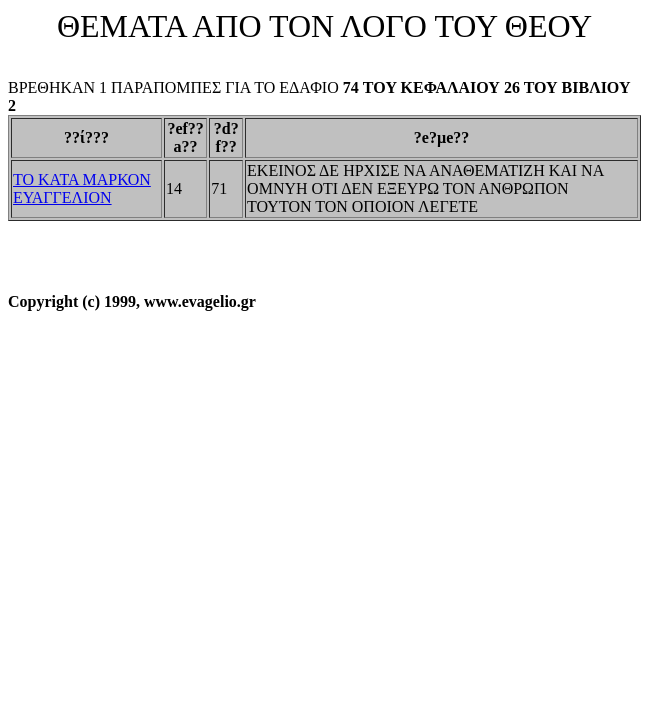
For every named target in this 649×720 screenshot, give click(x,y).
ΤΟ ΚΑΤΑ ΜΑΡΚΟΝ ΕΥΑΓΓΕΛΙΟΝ (82, 188)
